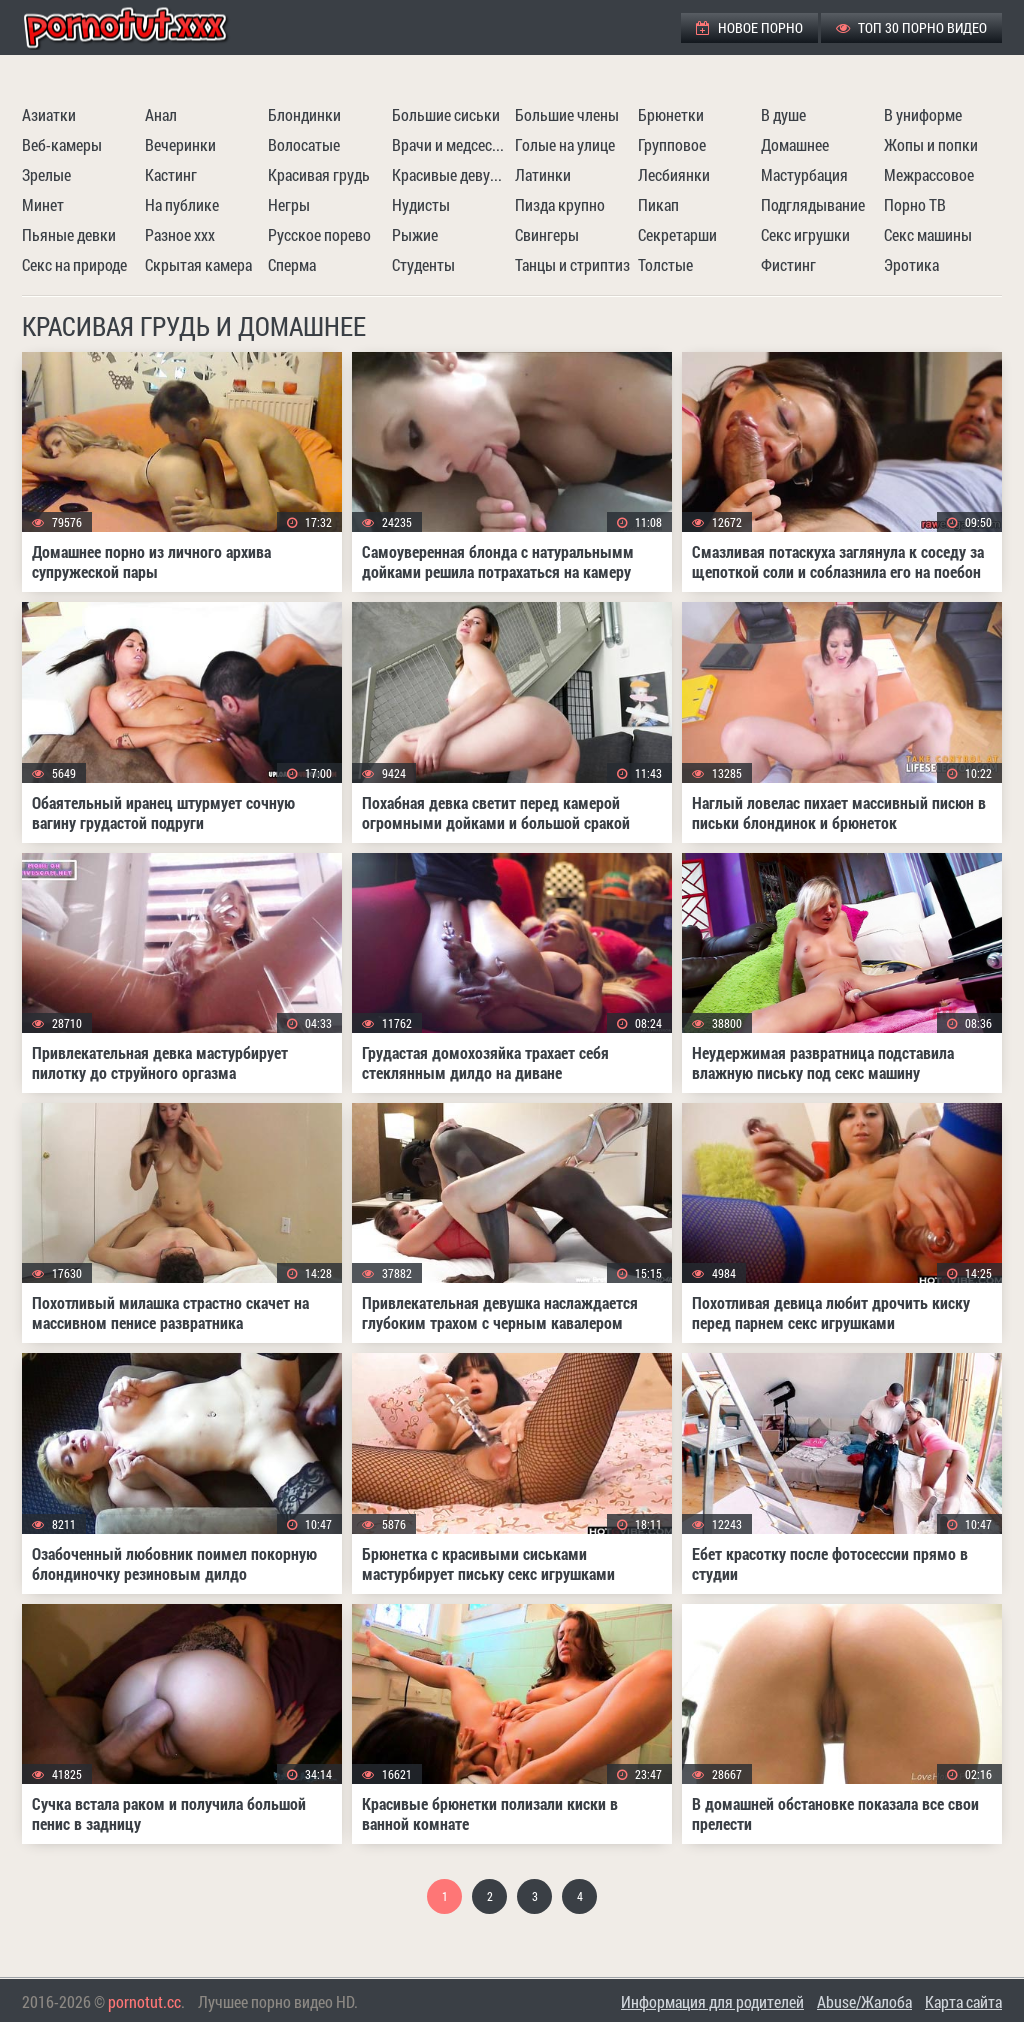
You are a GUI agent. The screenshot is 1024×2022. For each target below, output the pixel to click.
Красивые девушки (451, 174)
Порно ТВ (915, 204)
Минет (43, 204)
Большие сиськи (446, 114)
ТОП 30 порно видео (911, 27)
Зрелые (46, 174)
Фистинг (788, 264)
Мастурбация (804, 174)
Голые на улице (565, 144)
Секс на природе (74, 264)
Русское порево (319, 234)
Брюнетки (671, 114)
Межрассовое (929, 174)
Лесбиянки (674, 174)
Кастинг (171, 174)
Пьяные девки (69, 234)
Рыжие (415, 234)
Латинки (543, 174)
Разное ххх (180, 234)
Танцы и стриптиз (572, 264)
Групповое (672, 144)
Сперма (292, 264)
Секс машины (928, 234)
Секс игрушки (805, 234)
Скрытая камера (198, 264)
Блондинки (304, 114)
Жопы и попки (931, 144)
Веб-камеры (62, 144)
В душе (783, 114)
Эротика (911, 264)
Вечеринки (180, 144)
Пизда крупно (560, 204)
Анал (161, 114)
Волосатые (304, 144)
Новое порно (749, 27)
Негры (289, 204)
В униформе (923, 114)
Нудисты (421, 204)
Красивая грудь (319, 174)
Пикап (658, 204)
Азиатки (49, 114)
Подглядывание (813, 204)
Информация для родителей (712, 2001)
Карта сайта (963, 2001)
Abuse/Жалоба (864, 2001)
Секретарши (677, 234)
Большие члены (567, 114)
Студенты (423, 264)
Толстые (665, 264)
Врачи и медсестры (451, 144)
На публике (182, 204)
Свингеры (547, 234)
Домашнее (795, 144)
